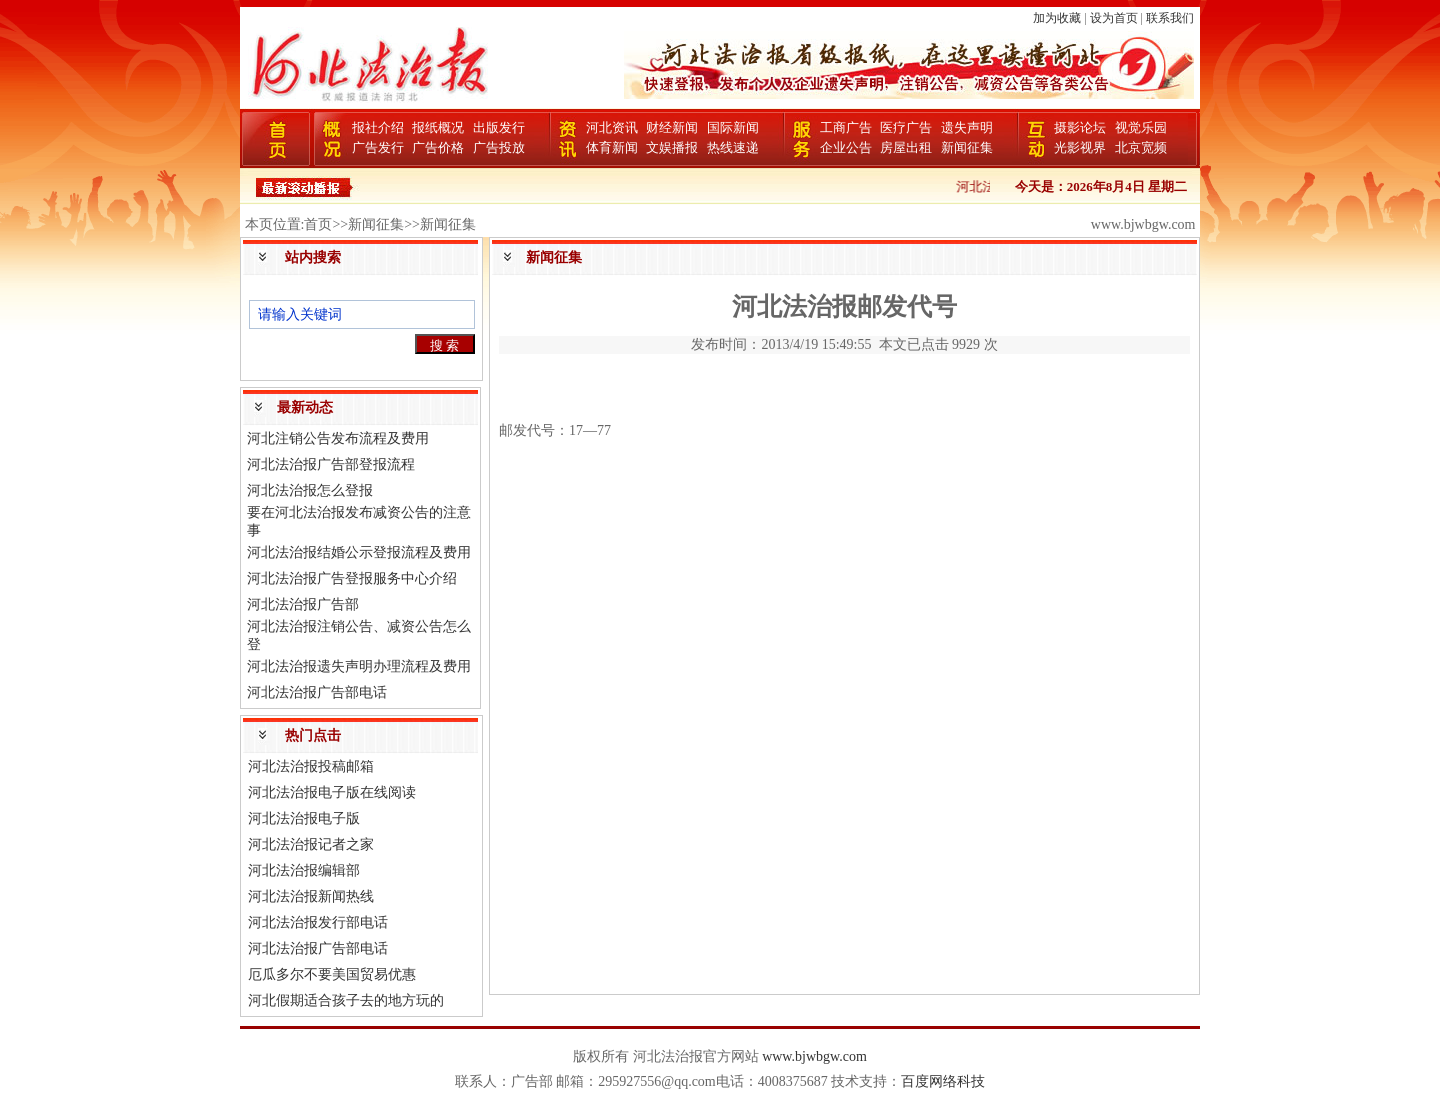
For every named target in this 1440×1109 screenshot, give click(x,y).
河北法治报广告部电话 (317, 692)
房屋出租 (906, 147)
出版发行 (499, 127)
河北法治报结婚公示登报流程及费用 (359, 552)
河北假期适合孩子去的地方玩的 (346, 1000)
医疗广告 (906, 127)
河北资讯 (612, 127)
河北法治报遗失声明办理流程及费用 (359, 666)
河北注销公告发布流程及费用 (338, 438)
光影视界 (1080, 147)
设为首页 (1114, 18)
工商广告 (846, 127)
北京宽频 (1141, 147)
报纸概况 (438, 127)
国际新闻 (733, 127)
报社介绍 (378, 127)
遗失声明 (967, 127)
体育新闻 (612, 147)
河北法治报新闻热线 (311, 896)
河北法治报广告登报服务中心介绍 (352, 578)
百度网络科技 (943, 1081)
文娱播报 (672, 147)
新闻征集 (967, 147)
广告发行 (378, 147)
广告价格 (438, 147)
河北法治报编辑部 (304, 870)
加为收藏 (1057, 18)
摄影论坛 (1080, 127)
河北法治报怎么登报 (310, 490)
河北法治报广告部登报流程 (331, 464)
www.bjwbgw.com (814, 1056)
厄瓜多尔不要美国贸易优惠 (332, 974)
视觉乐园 (1141, 127)
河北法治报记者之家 (311, 844)
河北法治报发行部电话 (318, 922)
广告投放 (499, 147)
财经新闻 (672, 127)
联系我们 (1170, 18)
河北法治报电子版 (304, 818)
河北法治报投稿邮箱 (311, 766)
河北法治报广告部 (303, 604)
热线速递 (733, 147)
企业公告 (846, 147)
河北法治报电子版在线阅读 (332, 792)
